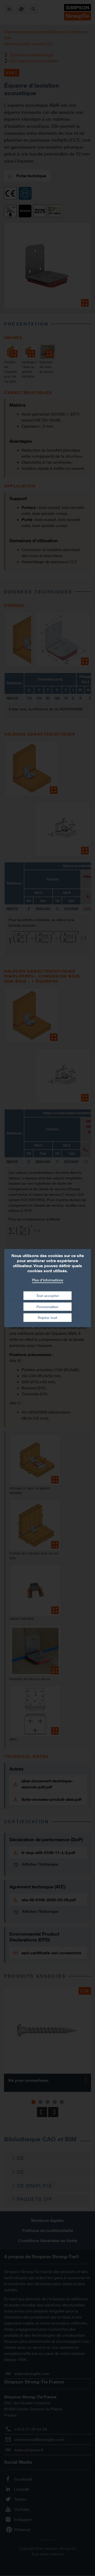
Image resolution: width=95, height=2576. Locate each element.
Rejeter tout (47, 1317)
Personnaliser (47, 1307)
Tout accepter (47, 1295)
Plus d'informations (47, 1280)
